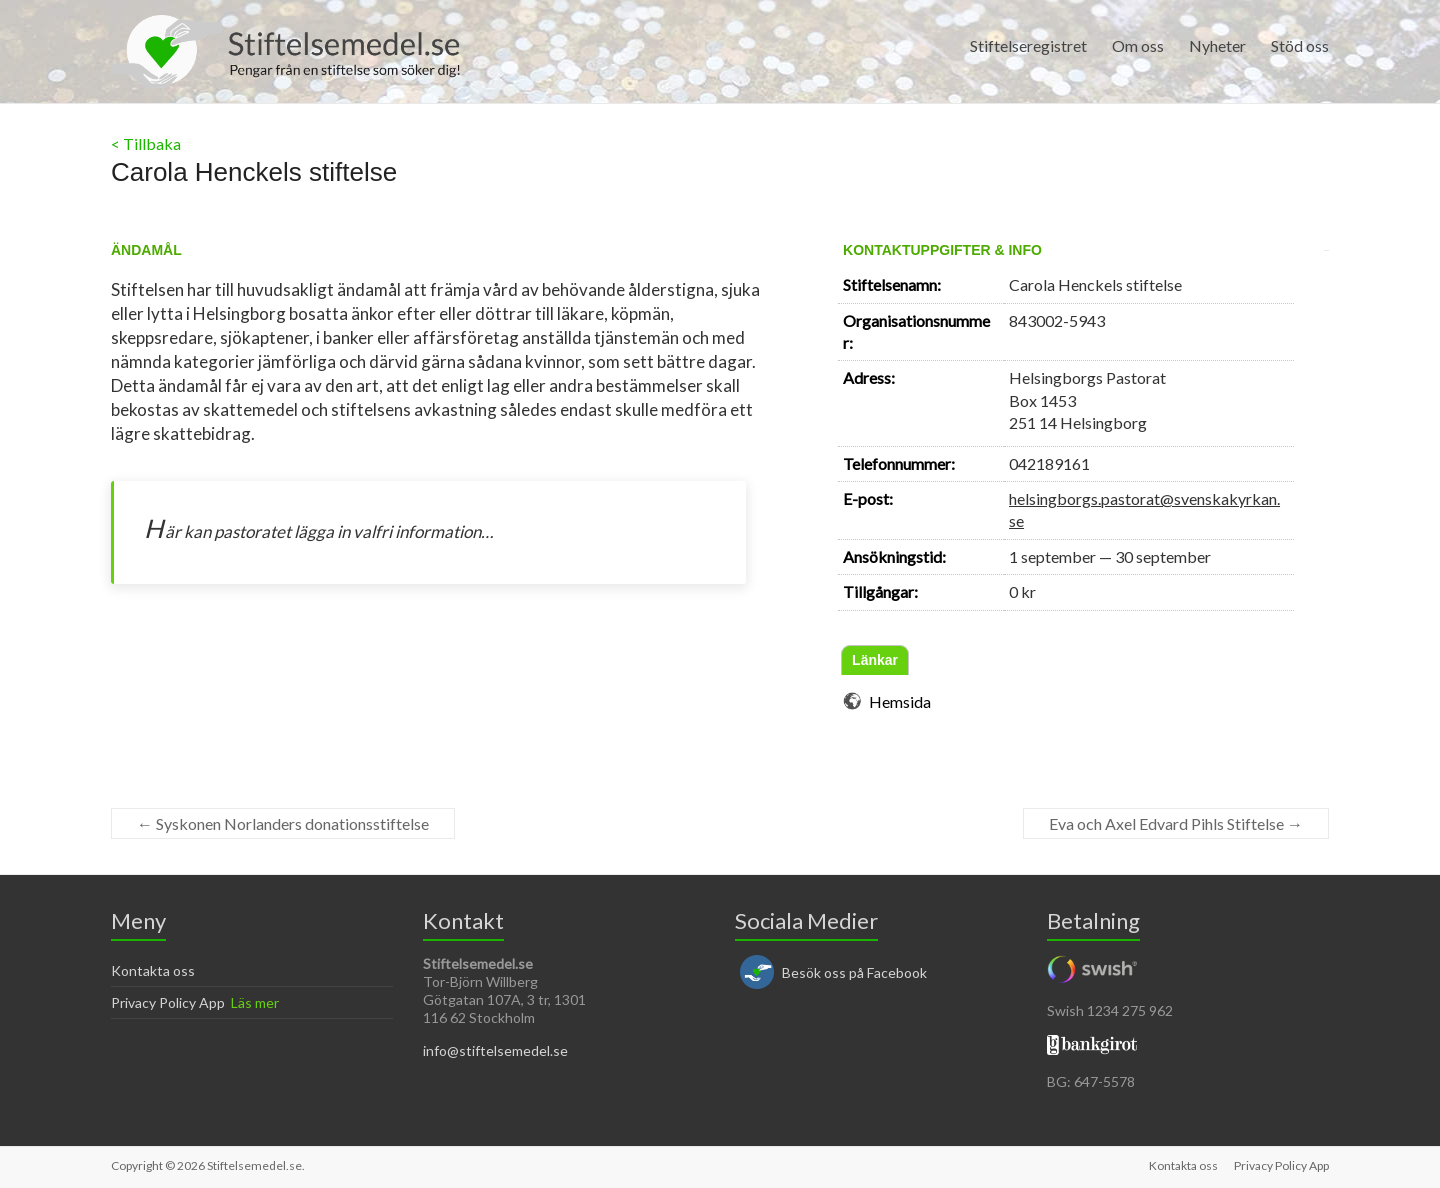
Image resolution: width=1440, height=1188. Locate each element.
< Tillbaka (146, 143)
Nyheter (1217, 45)
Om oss (1138, 45)
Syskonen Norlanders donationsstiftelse (283, 823)
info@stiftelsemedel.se (495, 1050)
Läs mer (255, 1002)
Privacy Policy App (168, 1002)
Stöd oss (1300, 45)
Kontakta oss (153, 970)
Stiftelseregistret (1028, 45)
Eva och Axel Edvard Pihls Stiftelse (1176, 823)
